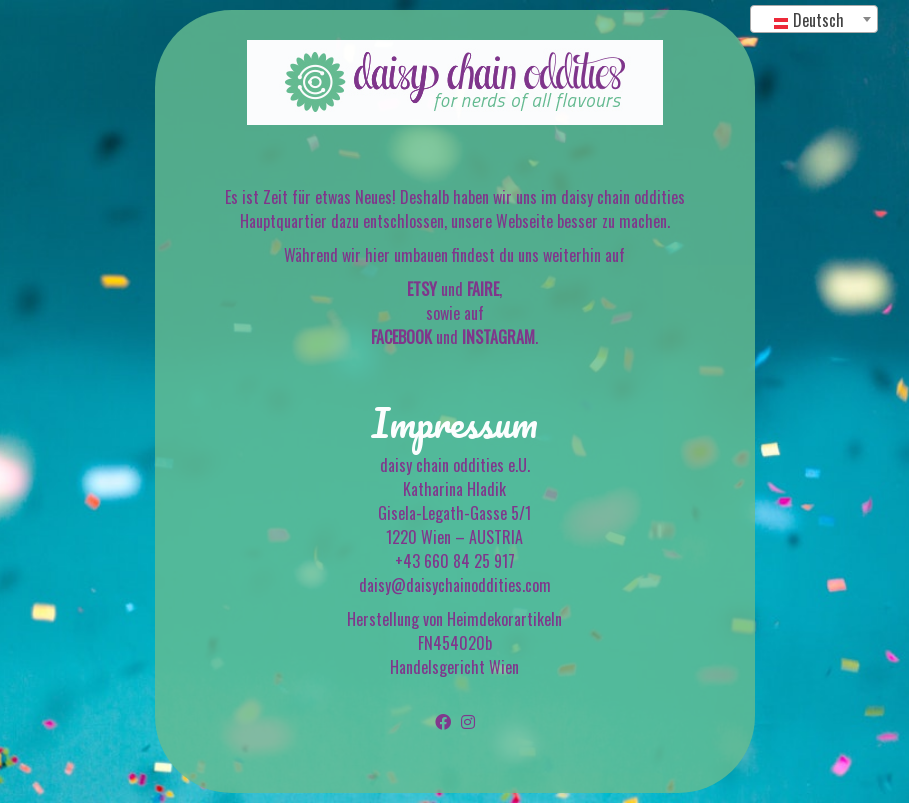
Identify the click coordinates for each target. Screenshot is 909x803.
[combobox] (814, 19)
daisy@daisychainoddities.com (455, 585)
